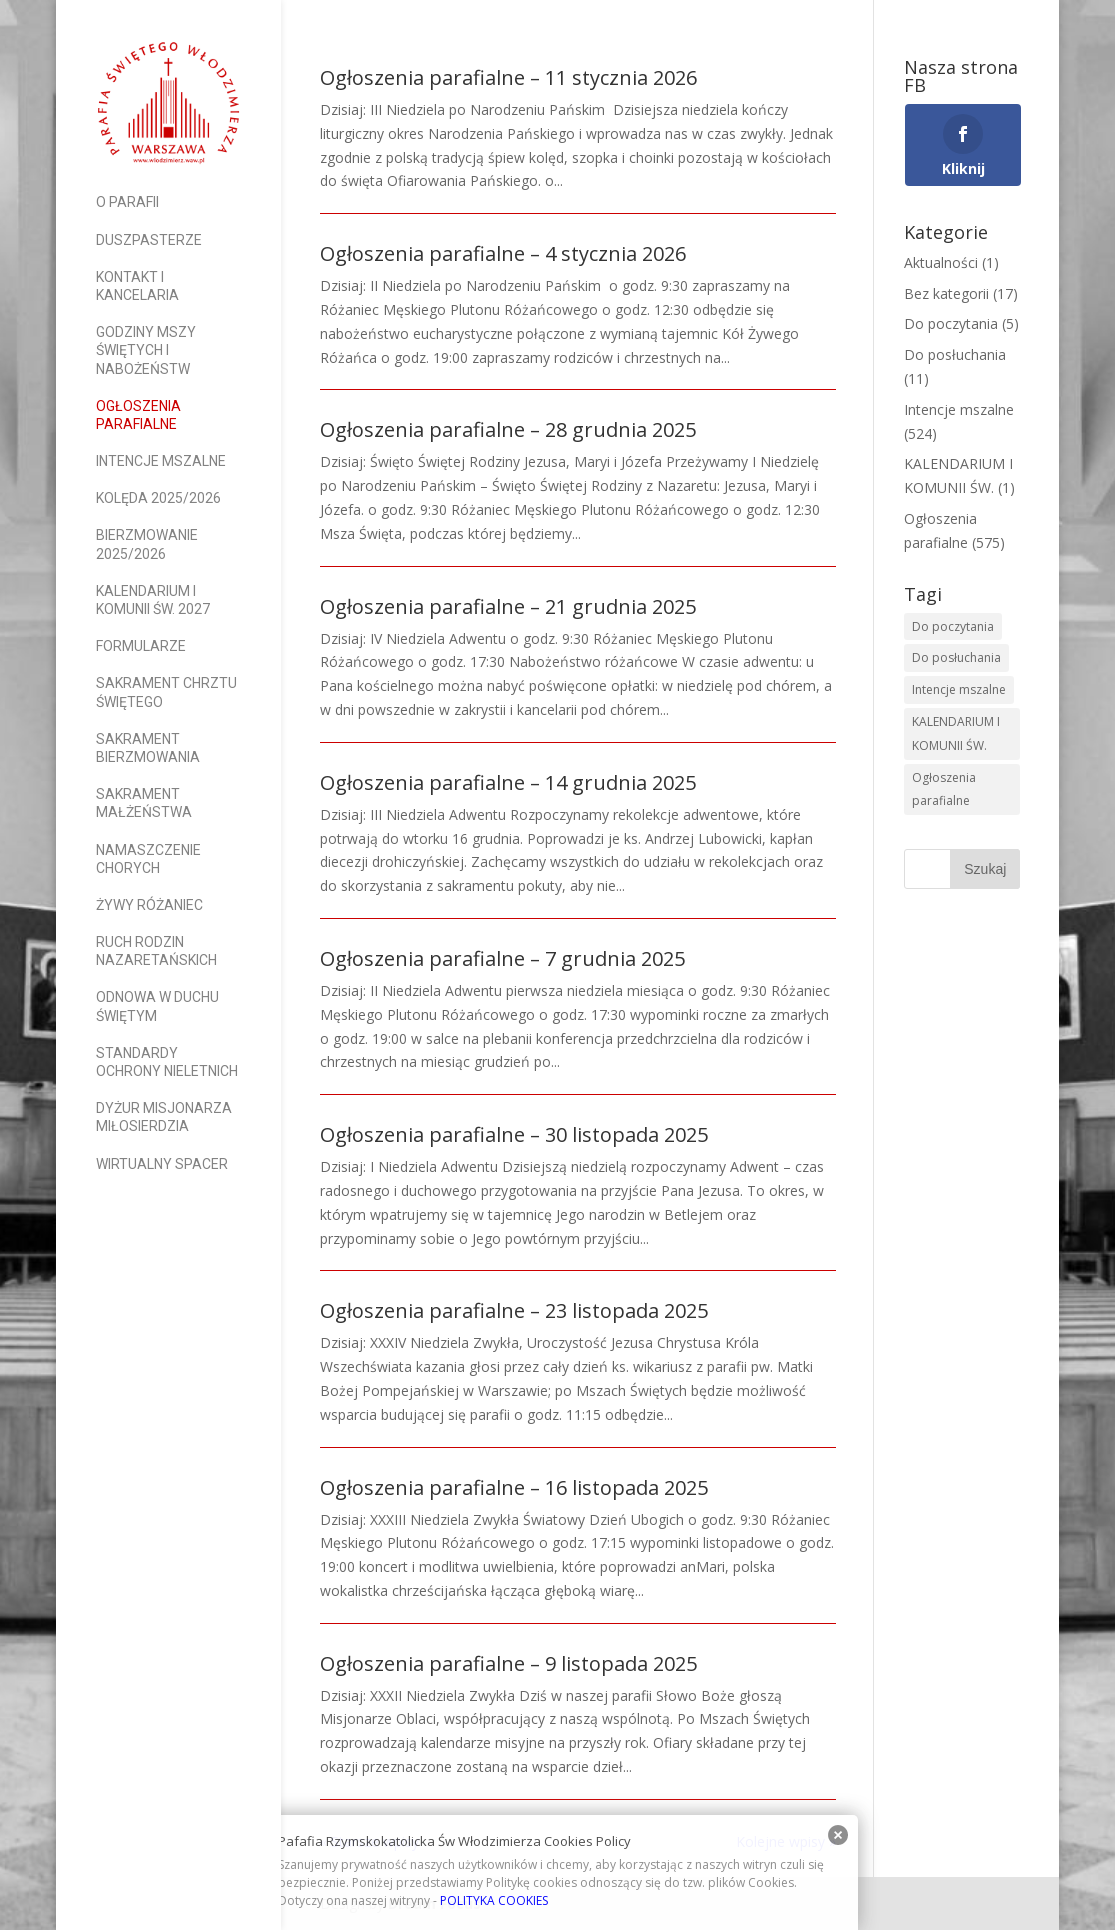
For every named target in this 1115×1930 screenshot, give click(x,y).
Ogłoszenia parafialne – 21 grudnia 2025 (508, 606)
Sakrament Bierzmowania (148, 748)
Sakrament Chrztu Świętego (166, 692)
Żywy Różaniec (149, 905)
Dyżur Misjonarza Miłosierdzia (164, 1117)
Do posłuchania (955, 354)
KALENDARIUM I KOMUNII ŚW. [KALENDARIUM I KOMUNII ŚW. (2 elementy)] (956, 733)
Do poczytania (951, 323)
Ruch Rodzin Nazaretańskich (156, 951)
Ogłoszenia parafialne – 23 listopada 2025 (514, 1310)
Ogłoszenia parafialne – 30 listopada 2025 (514, 1134)
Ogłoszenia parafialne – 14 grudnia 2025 (508, 782)
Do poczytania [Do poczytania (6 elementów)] (953, 626)
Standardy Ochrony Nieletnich (167, 1062)
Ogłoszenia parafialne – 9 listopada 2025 (508, 1663)
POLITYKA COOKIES (494, 1900)
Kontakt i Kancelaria (137, 286)
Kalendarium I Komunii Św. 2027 (153, 600)
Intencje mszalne (161, 461)
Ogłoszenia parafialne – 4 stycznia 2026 (503, 253)
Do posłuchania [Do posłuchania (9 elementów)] (956, 657)
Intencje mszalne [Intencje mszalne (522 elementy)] (959, 689)
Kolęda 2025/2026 (158, 498)
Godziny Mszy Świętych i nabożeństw (146, 350)
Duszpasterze (149, 240)
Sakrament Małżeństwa (144, 803)
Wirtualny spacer (162, 1164)
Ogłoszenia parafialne (138, 415)
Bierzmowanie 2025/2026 (147, 544)
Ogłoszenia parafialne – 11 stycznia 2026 (508, 77)
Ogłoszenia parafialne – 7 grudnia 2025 (502, 958)
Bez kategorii (946, 293)
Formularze (141, 646)
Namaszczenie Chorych (148, 859)
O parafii (127, 202)
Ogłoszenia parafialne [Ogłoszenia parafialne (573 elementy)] (944, 789)
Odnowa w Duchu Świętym (157, 1006)
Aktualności (941, 262)
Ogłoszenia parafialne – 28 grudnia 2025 (508, 429)
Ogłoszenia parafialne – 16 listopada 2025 (514, 1487)
